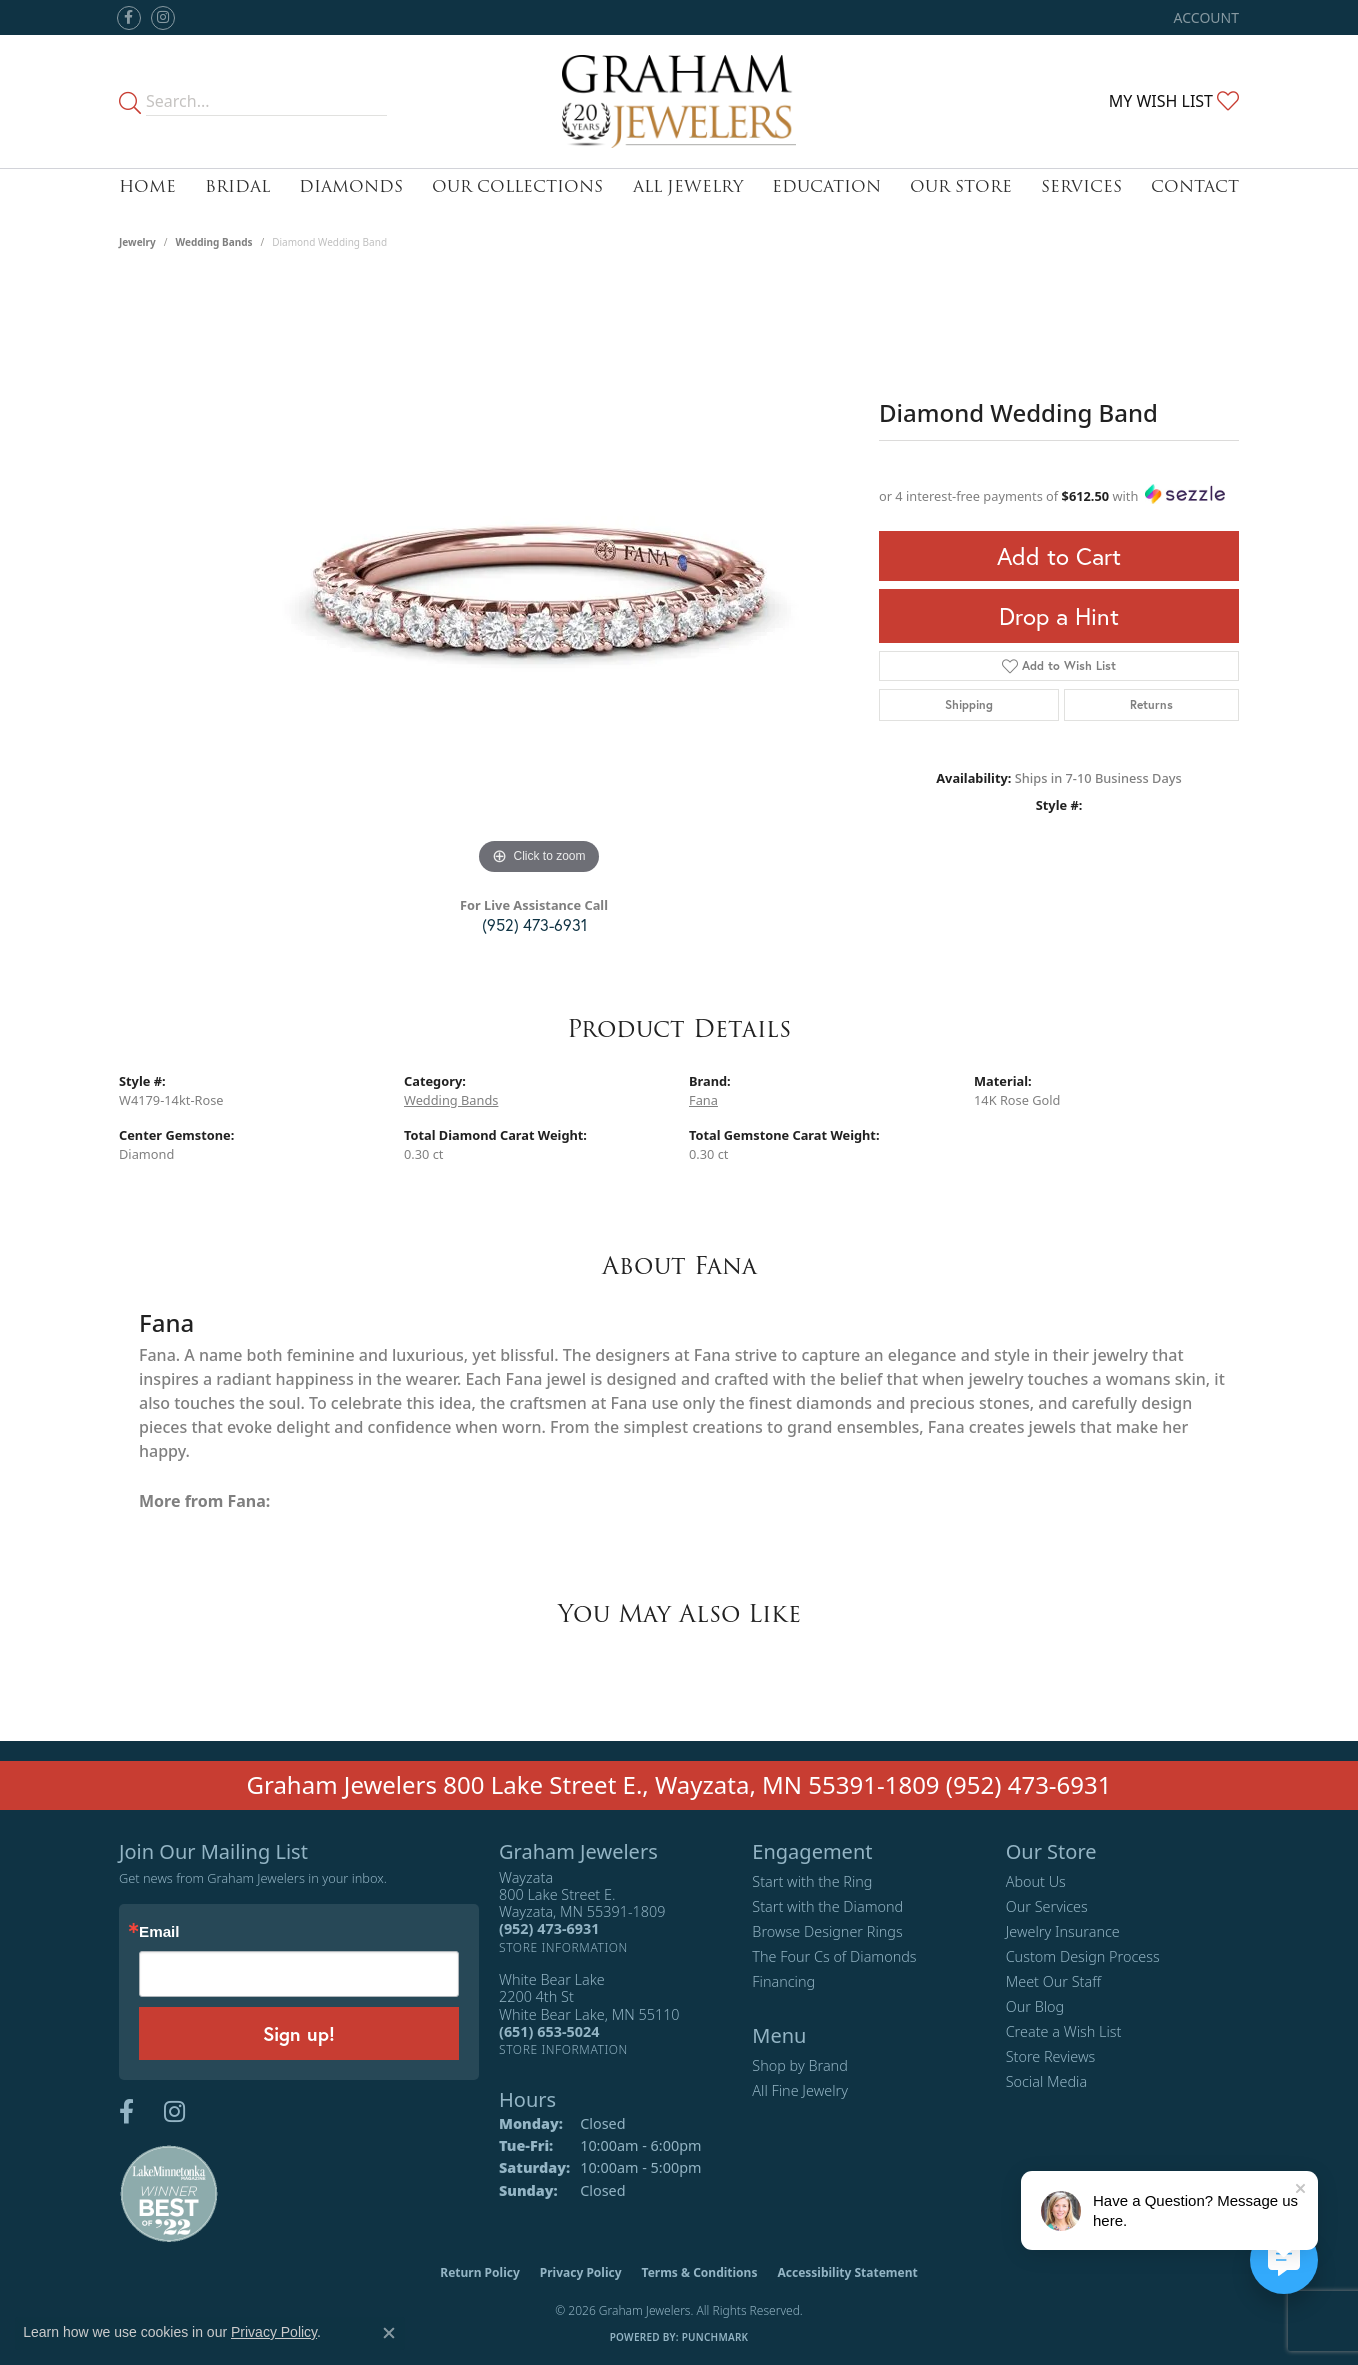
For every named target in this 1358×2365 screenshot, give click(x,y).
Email (159, 1931)
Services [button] (1081, 186)
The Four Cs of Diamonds (834, 1956)
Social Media (1047, 2081)
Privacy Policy (581, 2272)
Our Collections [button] (517, 186)
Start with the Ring (812, 1881)
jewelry (137, 242)
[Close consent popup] (389, 2333)
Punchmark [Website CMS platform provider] (715, 2337)
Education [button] (826, 186)
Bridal (237, 186)
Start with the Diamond (827, 1906)
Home (147, 186)
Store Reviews (1051, 2056)
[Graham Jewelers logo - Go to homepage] (679, 101)
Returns (1151, 704)
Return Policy (480, 2272)
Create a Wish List (1064, 2031)
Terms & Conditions (700, 2272)
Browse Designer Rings (827, 1931)
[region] (539, 580)
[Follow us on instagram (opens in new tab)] (163, 18)
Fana (703, 1100)
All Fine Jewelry (800, 2090)
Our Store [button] (961, 186)
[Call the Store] (549, 1928)
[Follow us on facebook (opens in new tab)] (129, 18)
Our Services (1047, 1906)
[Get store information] (563, 1947)
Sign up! (299, 2033)
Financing (783, 1981)
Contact (1195, 186)
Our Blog (1035, 2006)
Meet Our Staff (1053, 1981)
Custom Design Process (1083, 1956)
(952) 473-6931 (534, 924)
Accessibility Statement (847, 2272)
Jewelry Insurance (1063, 1931)
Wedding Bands (214, 242)
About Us (1036, 1881)
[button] (1204, 17)
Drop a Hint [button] (1059, 616)
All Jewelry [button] (688, 186)
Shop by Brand (799, 2065)
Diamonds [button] (351, 186)
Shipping (969, 704)
